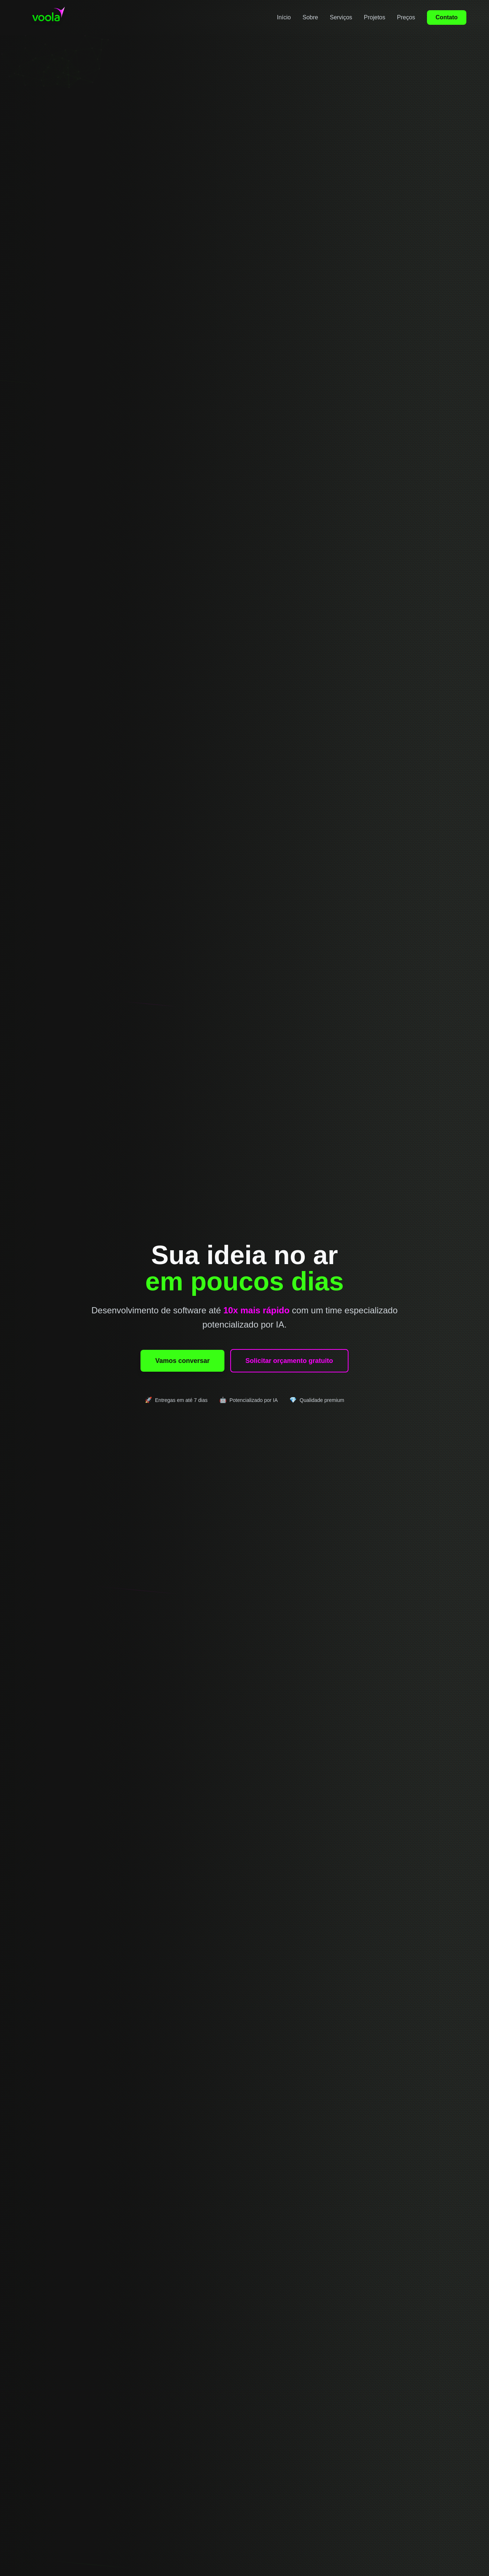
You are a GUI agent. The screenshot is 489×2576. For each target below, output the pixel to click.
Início (284, 17)
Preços (406, 17)
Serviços (341, 17)
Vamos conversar (182, 1360)
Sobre (310, 17)
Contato (447, 17)
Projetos (374, 17)
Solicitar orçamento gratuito (289, 1360)
